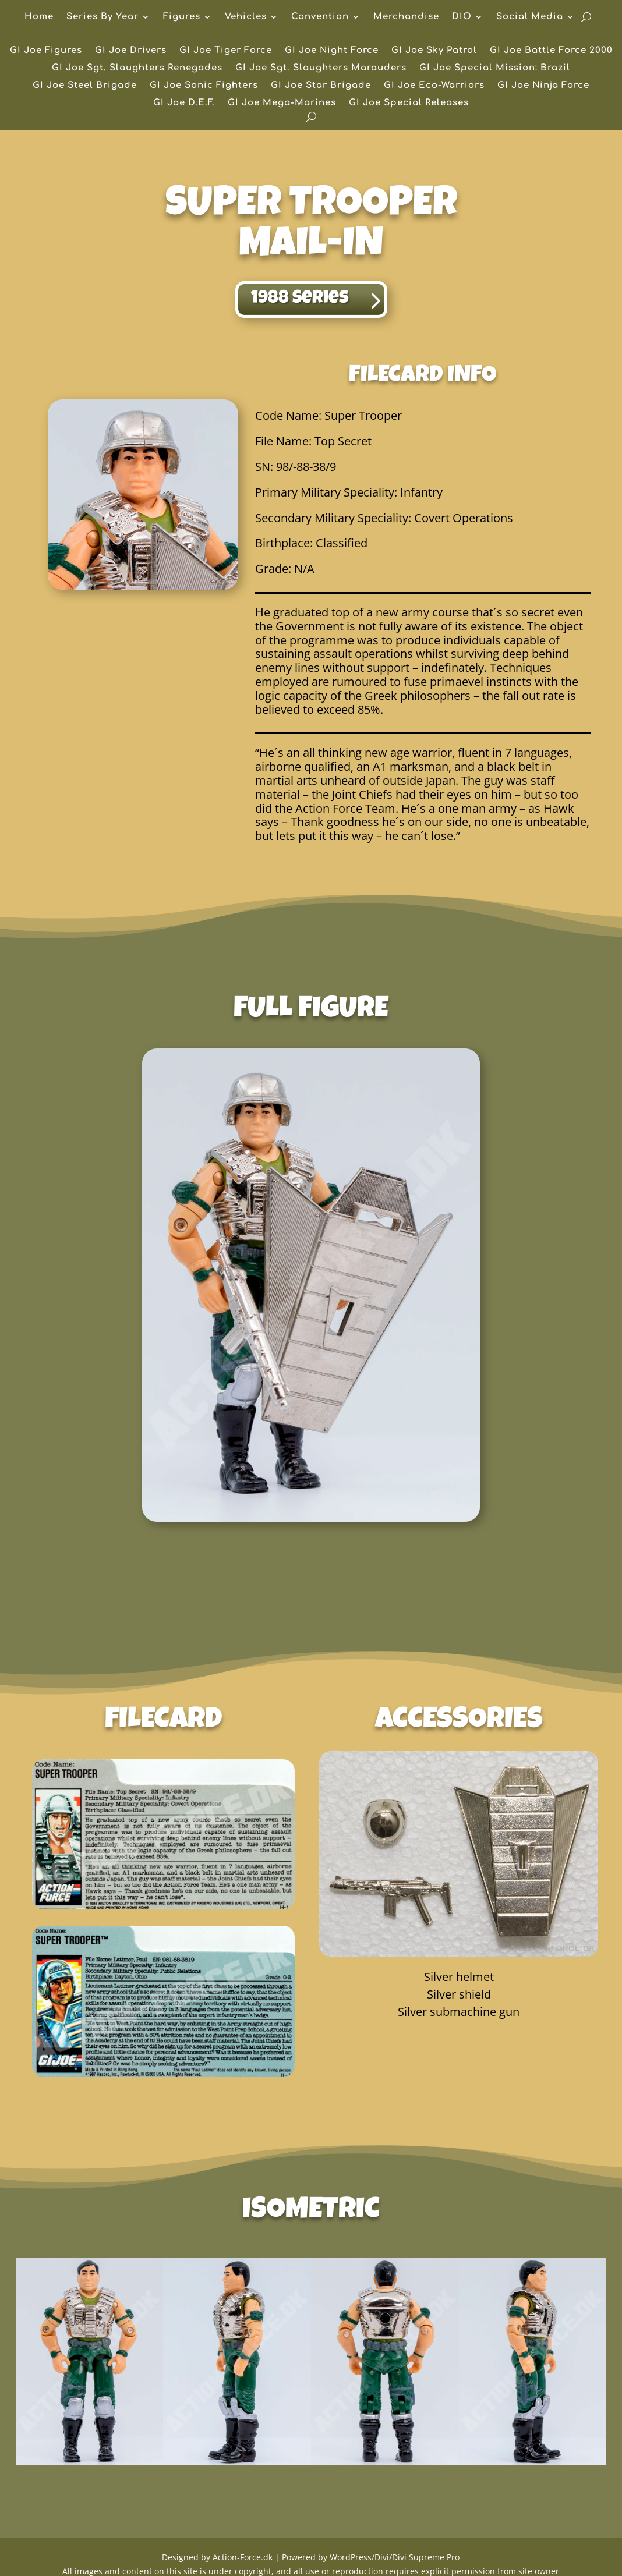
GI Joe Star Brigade (321, 86)
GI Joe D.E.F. (184, 103)
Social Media (529, 17)
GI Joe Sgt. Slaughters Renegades (137, 68)
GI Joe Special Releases (409, 103)
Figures (181, 17)
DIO (462, 17)
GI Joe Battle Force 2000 (551, 51)
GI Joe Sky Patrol (434, 51)
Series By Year (102, 17)
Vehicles (246, 17)
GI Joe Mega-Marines (282, 103)
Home (39, 17)
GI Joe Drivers (131, 51)
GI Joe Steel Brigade (85, 86)
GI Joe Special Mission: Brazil (494, 68)
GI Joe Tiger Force (225, 51)
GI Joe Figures (46, 51)
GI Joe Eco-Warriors (434, 86)
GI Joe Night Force (332, 51)
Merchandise (406, 17)
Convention (320, 17)
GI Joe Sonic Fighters (204, 86)
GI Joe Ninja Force (543, 86)
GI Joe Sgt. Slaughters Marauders (321, 68)
